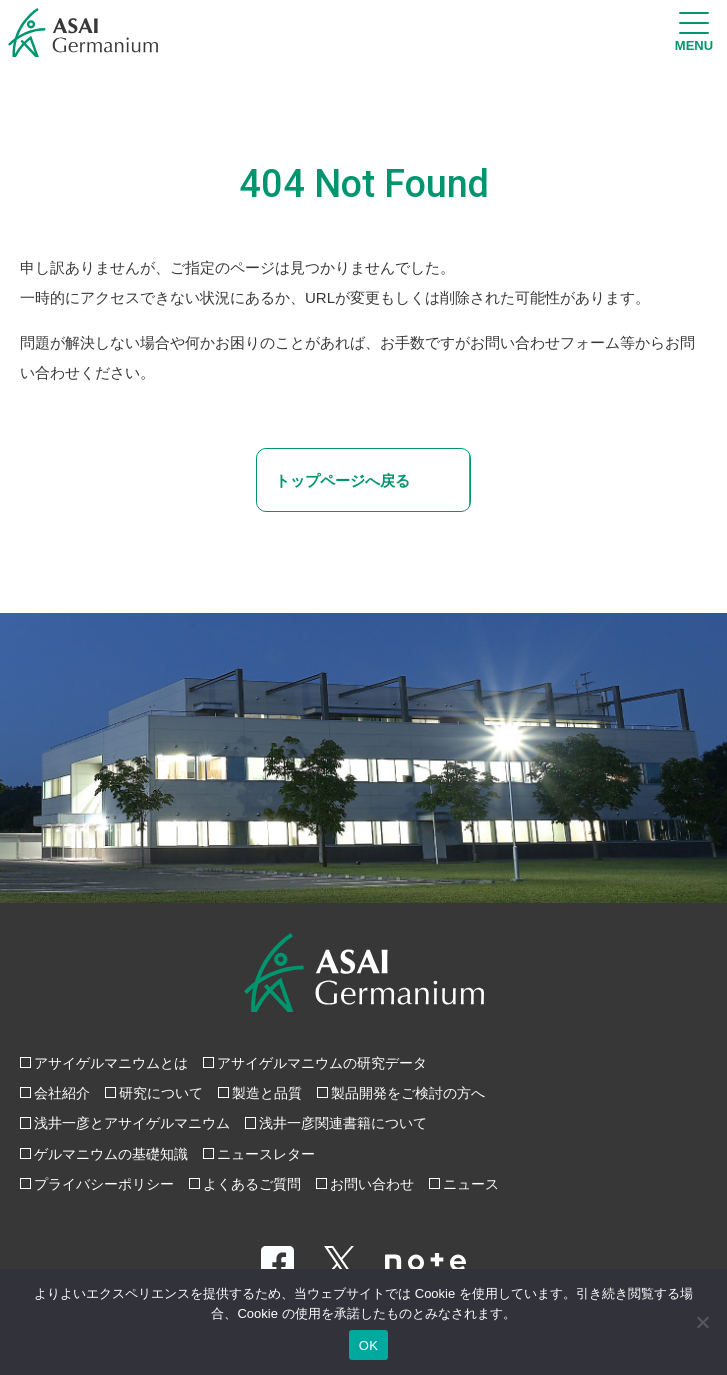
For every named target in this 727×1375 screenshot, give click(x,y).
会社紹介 (62, 1093)
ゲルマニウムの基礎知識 (111, 1154)
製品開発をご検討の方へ (408, 1093)
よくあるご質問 (252, 1184)
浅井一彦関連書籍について (343, 1123)
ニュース (471, 1184)
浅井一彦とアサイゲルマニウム (132, 1123)
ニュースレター (266, 1154)
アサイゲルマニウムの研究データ (322, 1063)
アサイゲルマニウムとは (111, 1063)
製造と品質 (267, 1093)
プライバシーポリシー (104, 1184)
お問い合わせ (372, 1184)
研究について (161, 1093)
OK (368, 1345)
